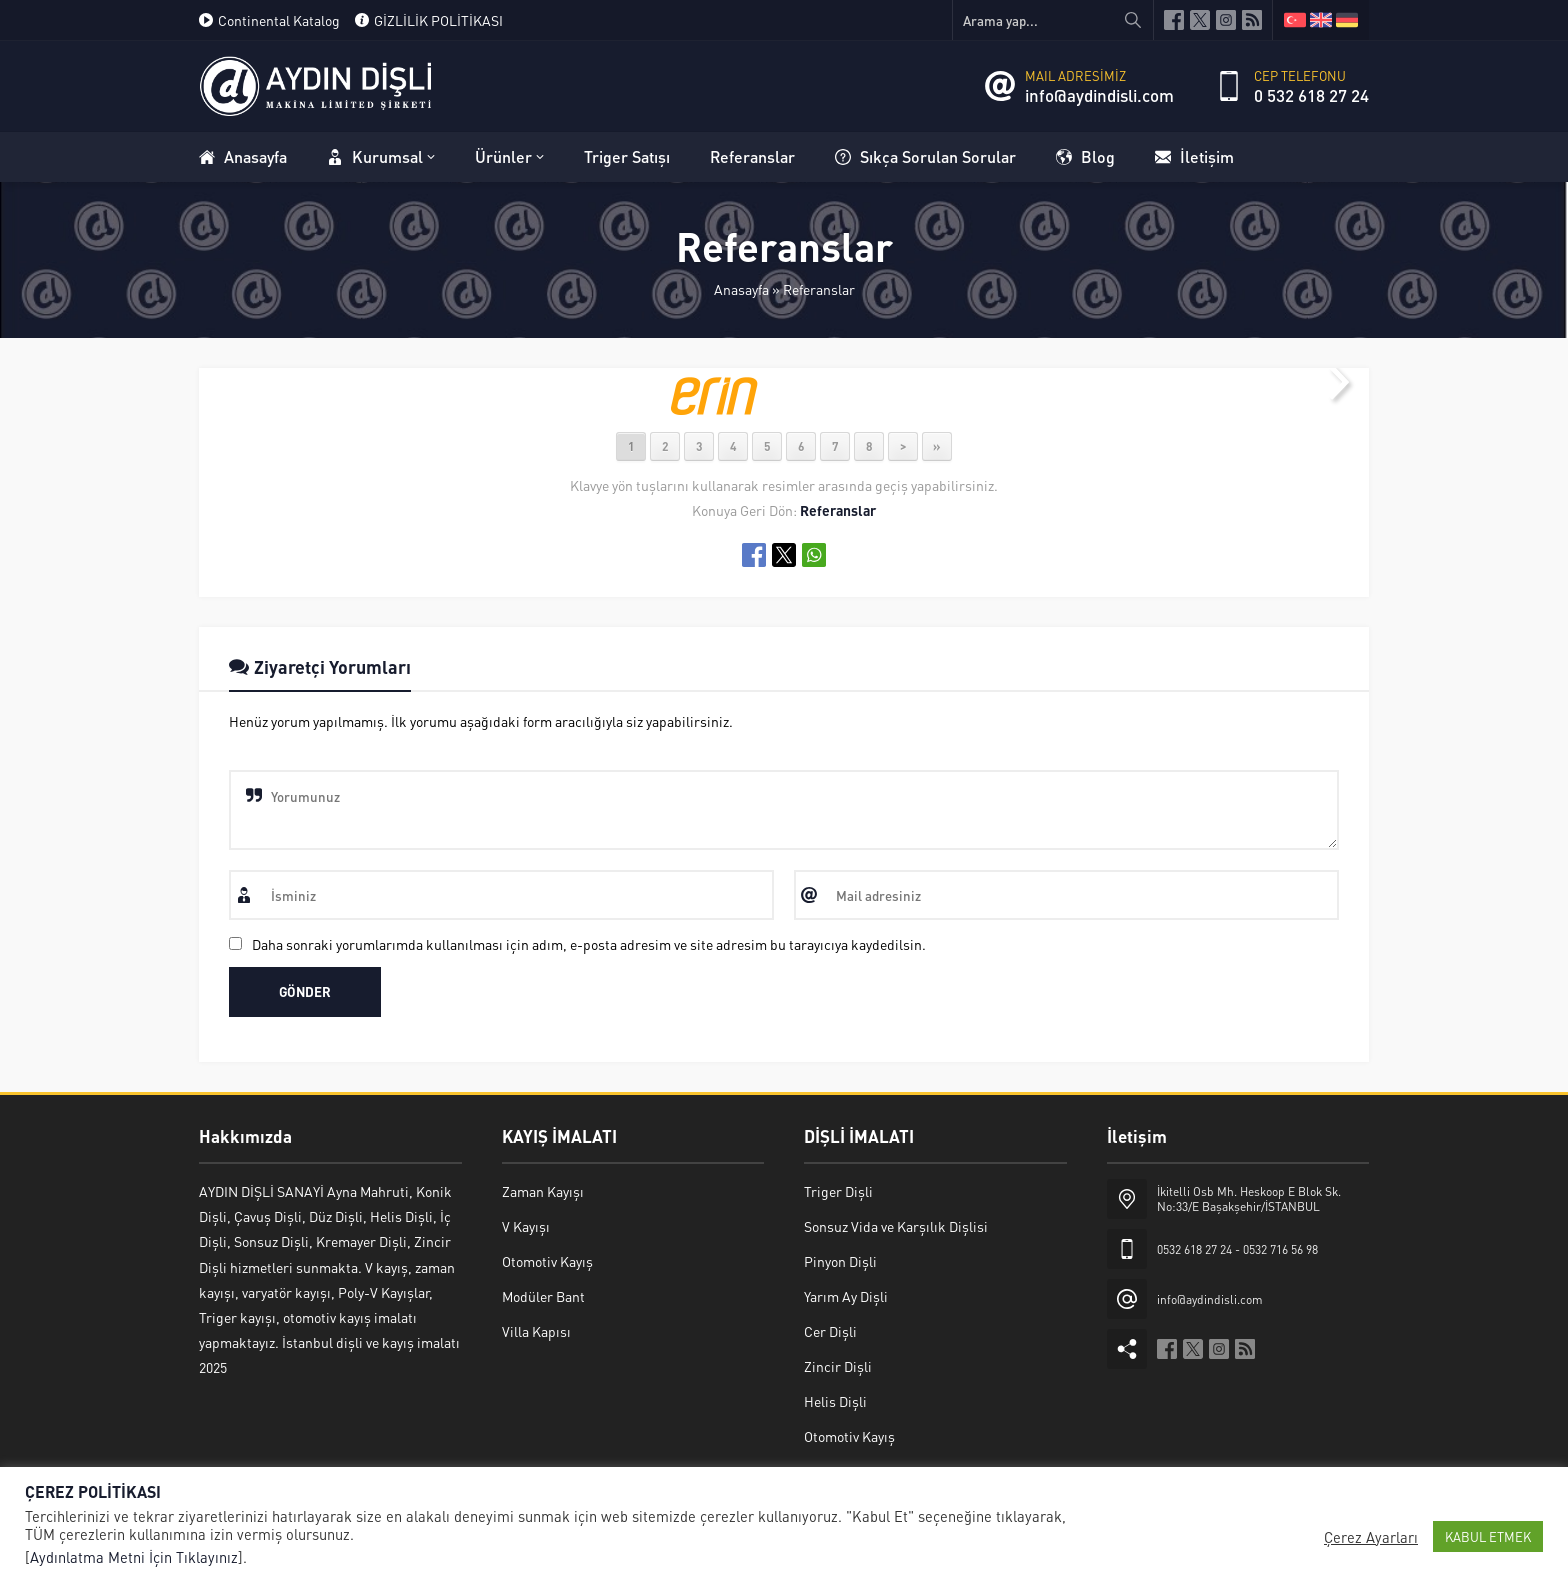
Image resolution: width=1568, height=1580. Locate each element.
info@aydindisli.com (1099, 95)
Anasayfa (741, 289)
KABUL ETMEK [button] (1488, 1536)
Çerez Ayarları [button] (1371, 1537)
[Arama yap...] (1053, 20)
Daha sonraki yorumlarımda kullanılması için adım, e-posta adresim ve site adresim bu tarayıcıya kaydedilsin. (589, 944)
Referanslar (819, 289)
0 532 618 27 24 (1311, 95)
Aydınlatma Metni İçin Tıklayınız (134, 1557)
